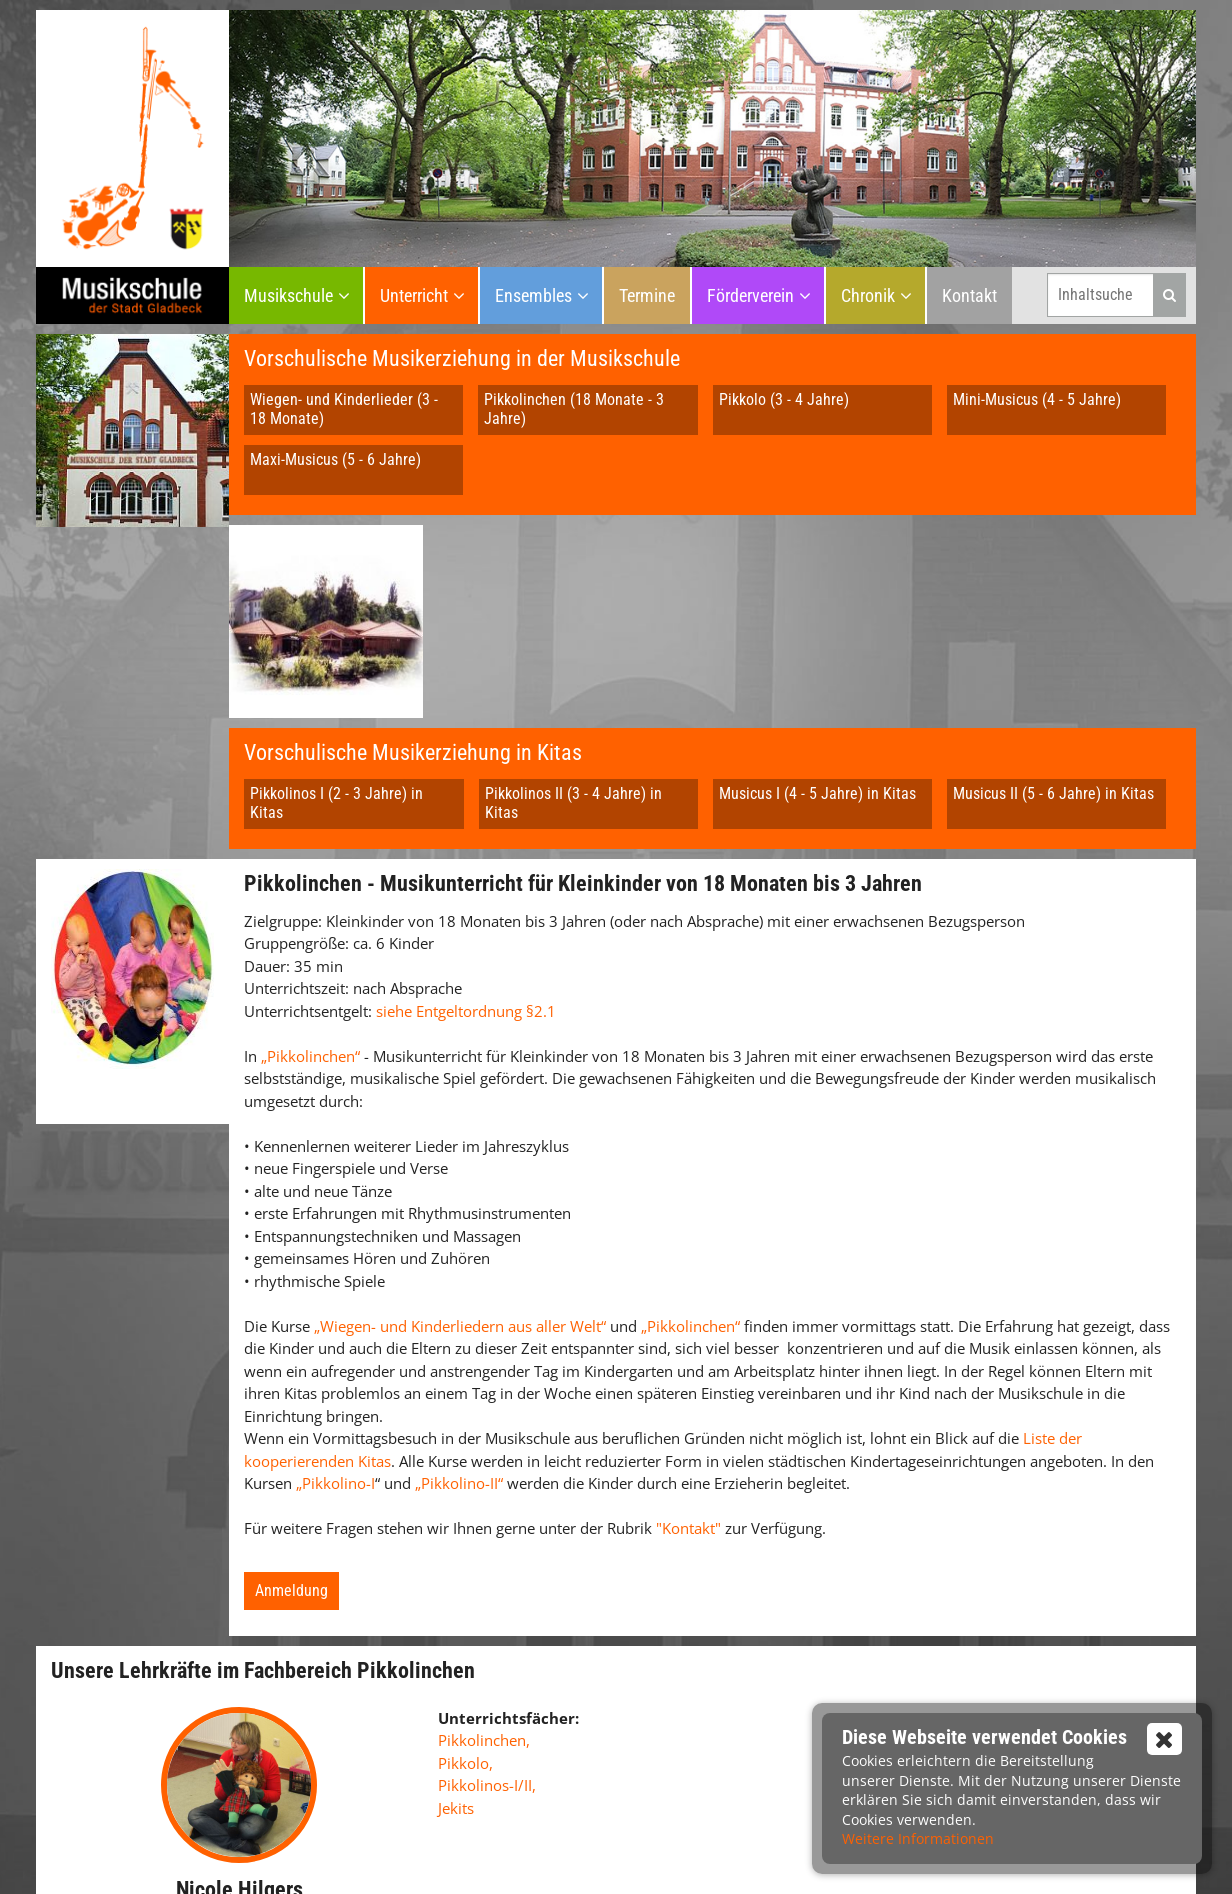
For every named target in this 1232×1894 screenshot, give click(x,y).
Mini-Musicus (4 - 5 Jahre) (1037, 399)
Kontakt (969, 295)
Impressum (567, 1860)
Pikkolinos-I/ (481, 1666)
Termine (647, 295)
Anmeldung (291, 1471)
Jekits (456, 1689)
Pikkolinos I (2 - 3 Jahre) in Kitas (336, 612)
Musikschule (288, 295)
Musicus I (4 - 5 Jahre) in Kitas (817, 602)
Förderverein (750, 295)
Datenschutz (661, 1860)
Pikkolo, (465, 1644)
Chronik (868, 295)
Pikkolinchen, (484, 1621)
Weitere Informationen (918, 1838)
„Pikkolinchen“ (310, 937)
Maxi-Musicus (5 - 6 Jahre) (335, 459)
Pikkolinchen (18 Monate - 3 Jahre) (574, 409)
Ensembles (533, 295)
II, (530, 1666)
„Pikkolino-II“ (459, 1364)
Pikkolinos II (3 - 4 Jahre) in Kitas (573, 612)
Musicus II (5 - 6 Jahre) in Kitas (1053, 602)
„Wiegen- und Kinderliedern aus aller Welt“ (460, 1207)
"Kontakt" (690, 1409)
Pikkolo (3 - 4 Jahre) (784, 399)
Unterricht (414, 295)
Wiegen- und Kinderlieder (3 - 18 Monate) (344, 409)
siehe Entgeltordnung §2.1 (466, 892)
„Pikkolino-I (335, 1364)
